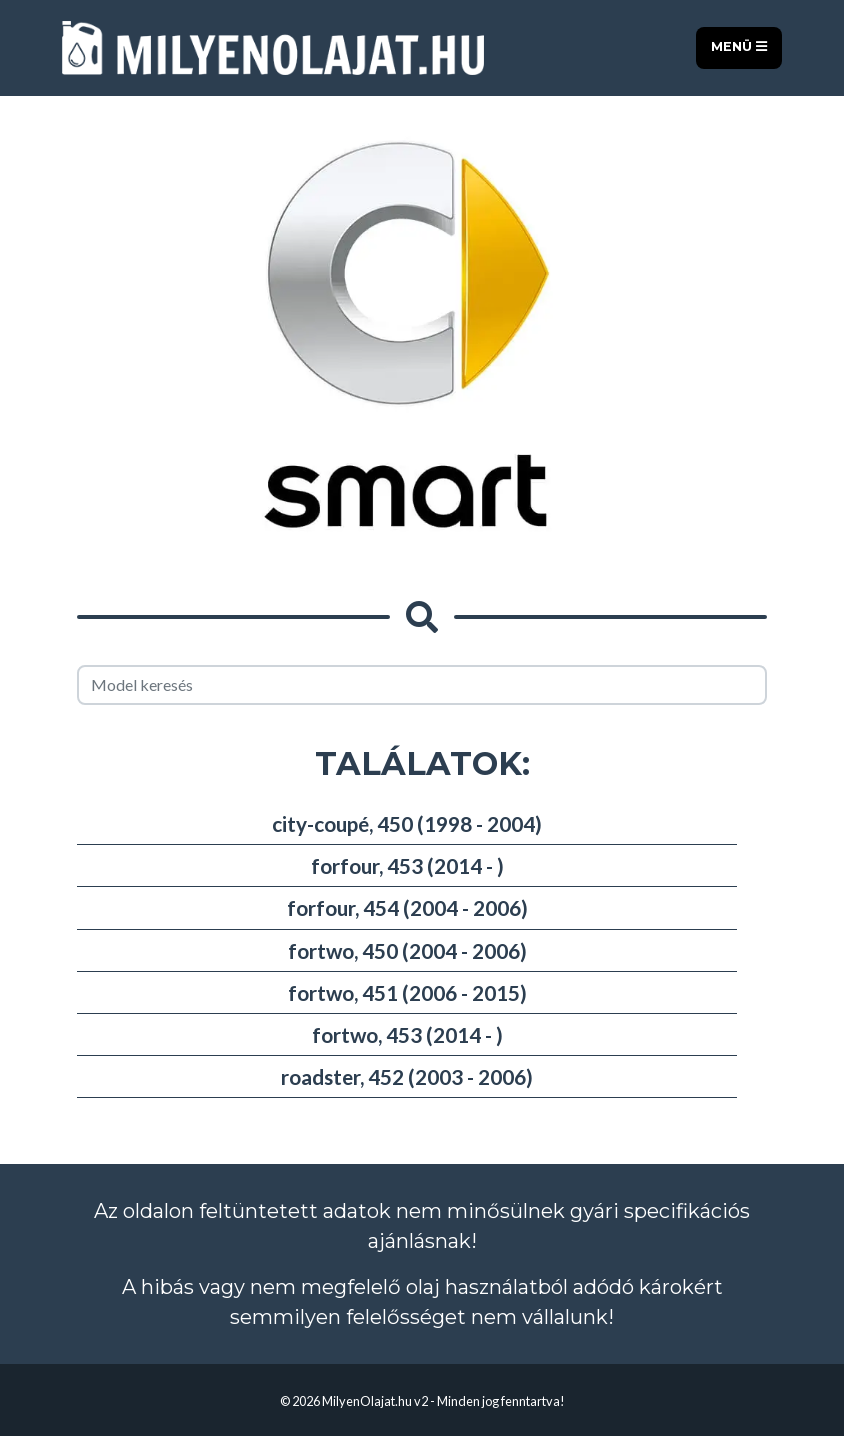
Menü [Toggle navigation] (739, 46)
